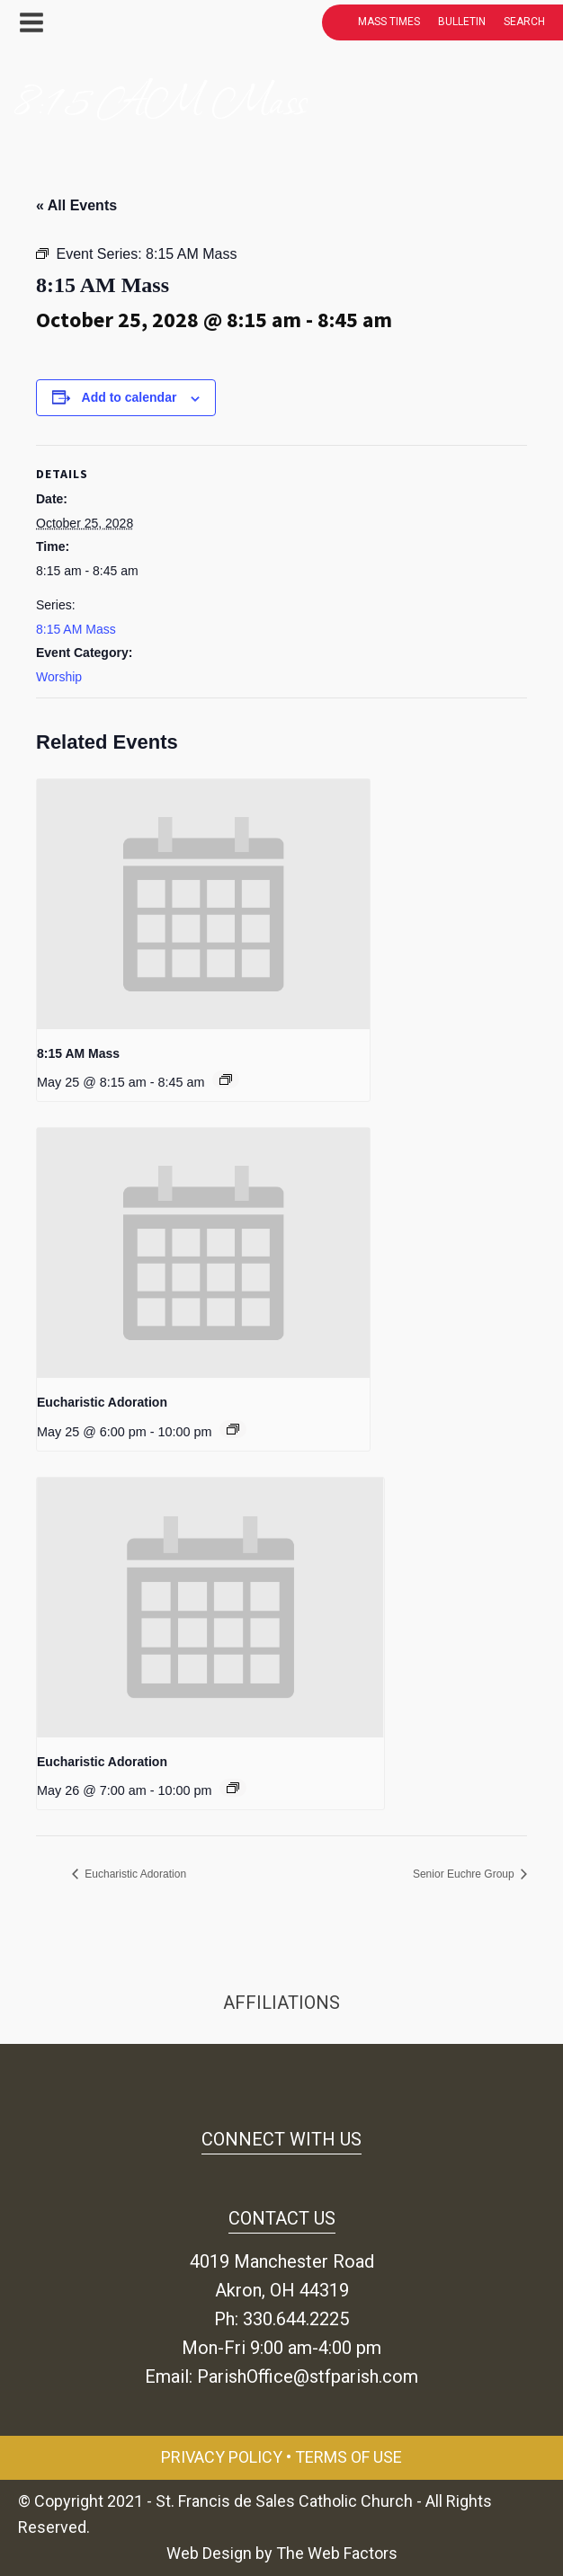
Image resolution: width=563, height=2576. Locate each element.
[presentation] (203, 904)
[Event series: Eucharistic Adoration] (233, 1429)
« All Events (76, 205)
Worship (59, 677)
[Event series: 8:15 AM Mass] (225, 1079)
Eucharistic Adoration (102, 1402)
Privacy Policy (221, 2456)
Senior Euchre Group (465, 1874)
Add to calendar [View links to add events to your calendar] (129, 397)
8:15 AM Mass (76, 629)
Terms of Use (348, 2456)
